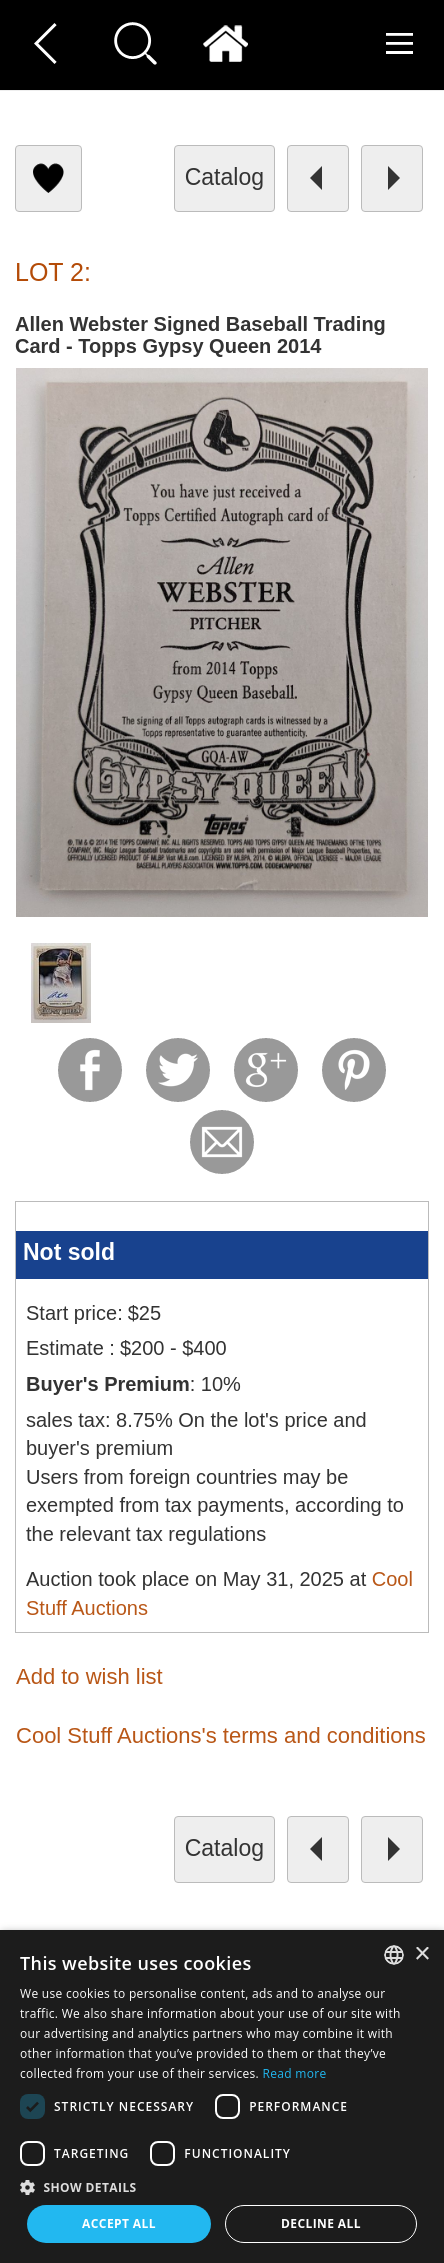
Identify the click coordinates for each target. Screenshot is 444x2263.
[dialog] (222, 2096)
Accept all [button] (119, 2223)
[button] (222, 2186)
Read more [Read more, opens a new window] (294, 2073)
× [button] (421, 1954)
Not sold (69, 1252)
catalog (224, 177)
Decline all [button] (321, 2223)
